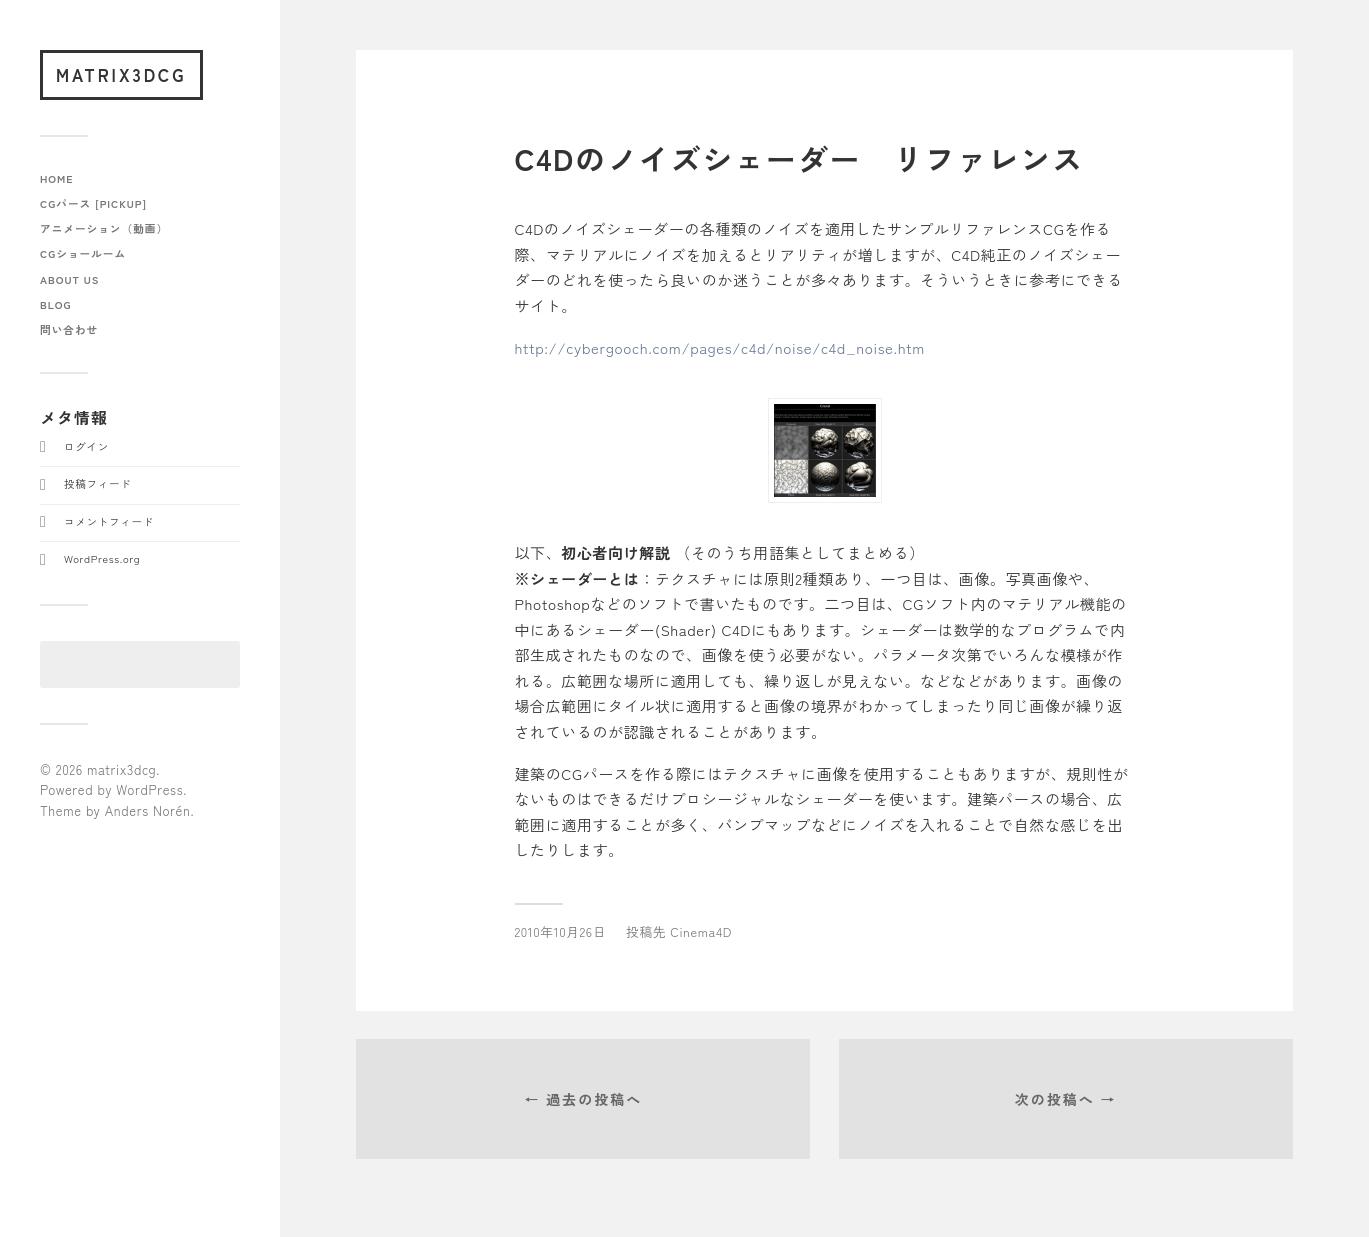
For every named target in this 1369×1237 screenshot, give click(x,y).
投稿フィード (97, 483)
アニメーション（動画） (104, 228)
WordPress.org (102, 558)
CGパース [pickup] (93, 203)
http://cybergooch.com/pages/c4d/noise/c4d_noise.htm (720, 347)
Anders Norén (148, 810)
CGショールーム (83, 253)
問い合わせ (69, 329)
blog (55, 304)
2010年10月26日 (561, 931)
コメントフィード (109, 521)
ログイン (86, 446)
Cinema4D (701, 931)
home (57, 178)
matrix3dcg (121, 74)
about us (69, 279)
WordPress (149, 789)
